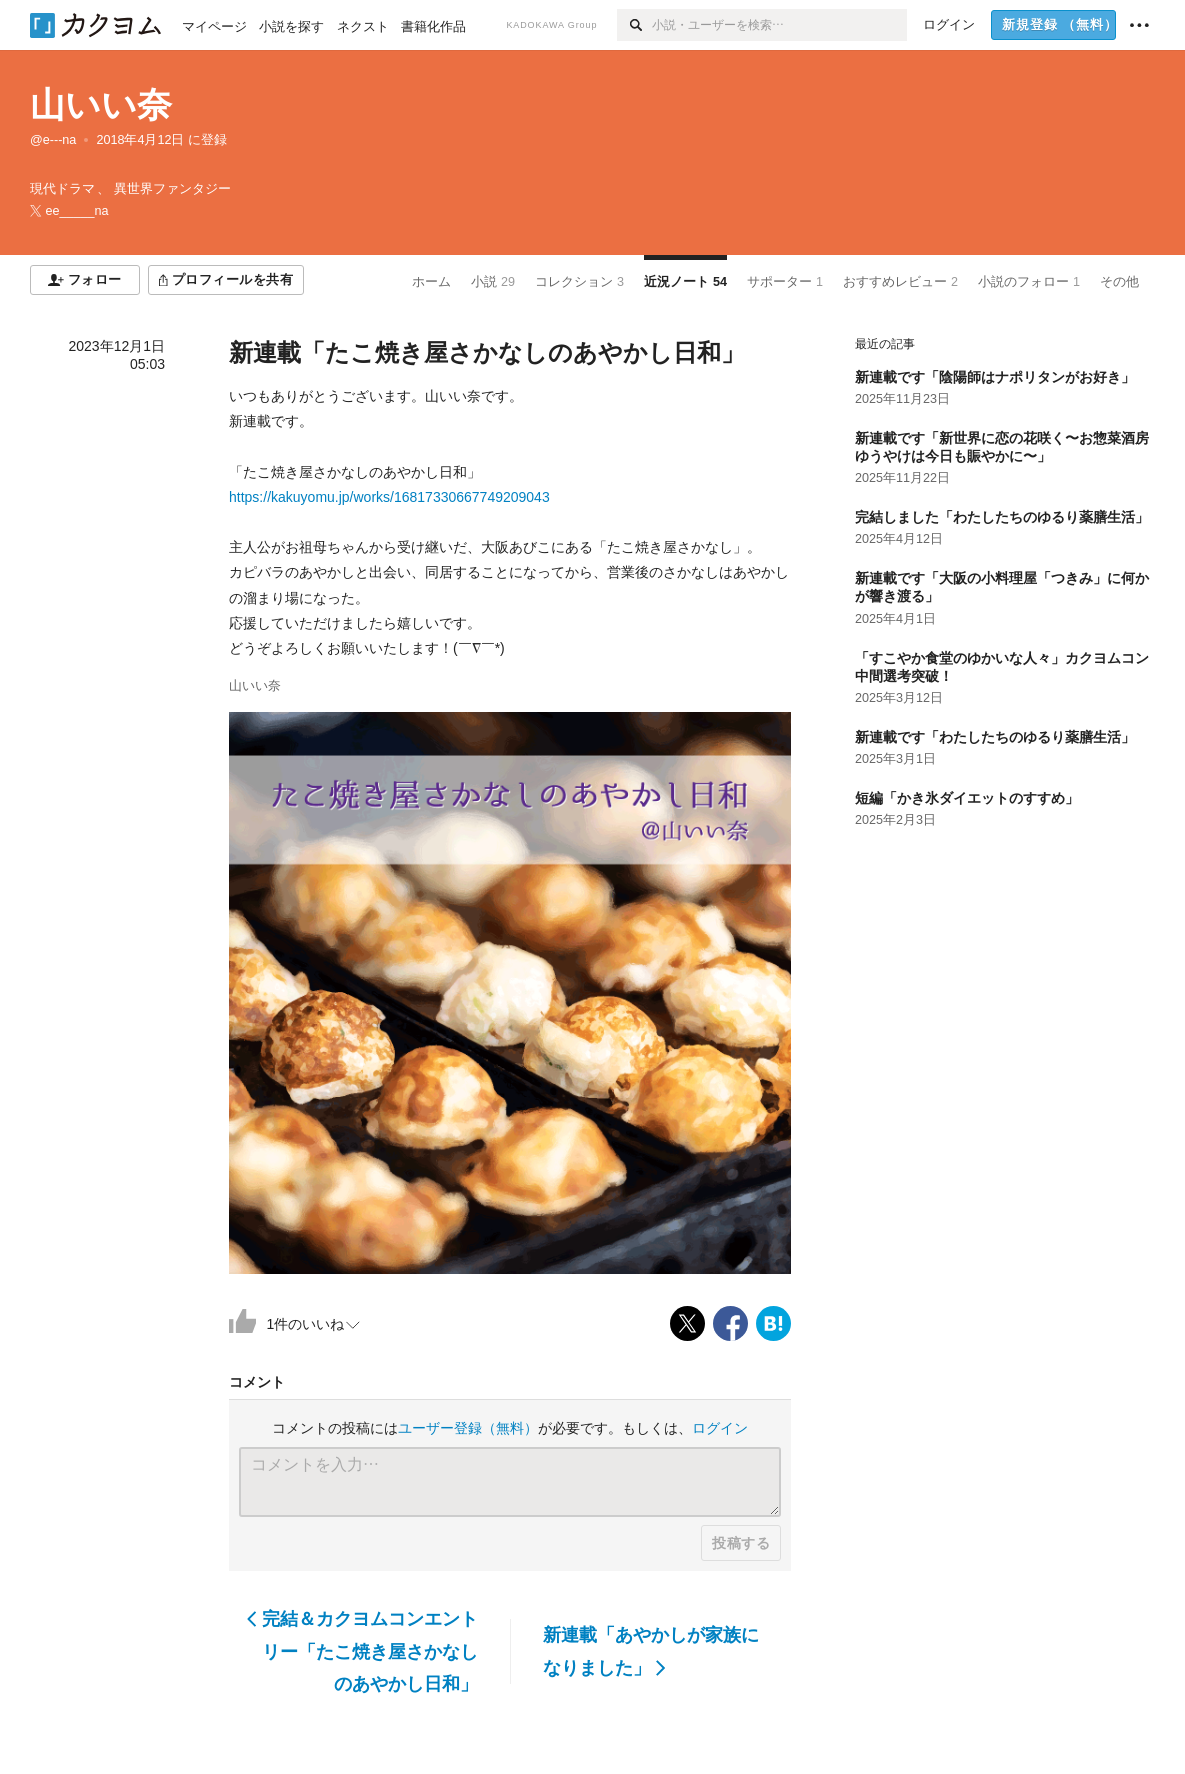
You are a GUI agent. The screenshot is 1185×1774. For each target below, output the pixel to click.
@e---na (53, 140)
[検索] (634, 25)
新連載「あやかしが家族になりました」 (651, 1651)
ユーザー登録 (468, 1428)
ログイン (720, 1428)
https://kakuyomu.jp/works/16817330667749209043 (389, 497)
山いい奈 (101, 104)
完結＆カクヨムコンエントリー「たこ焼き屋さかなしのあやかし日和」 (362, 1651)
